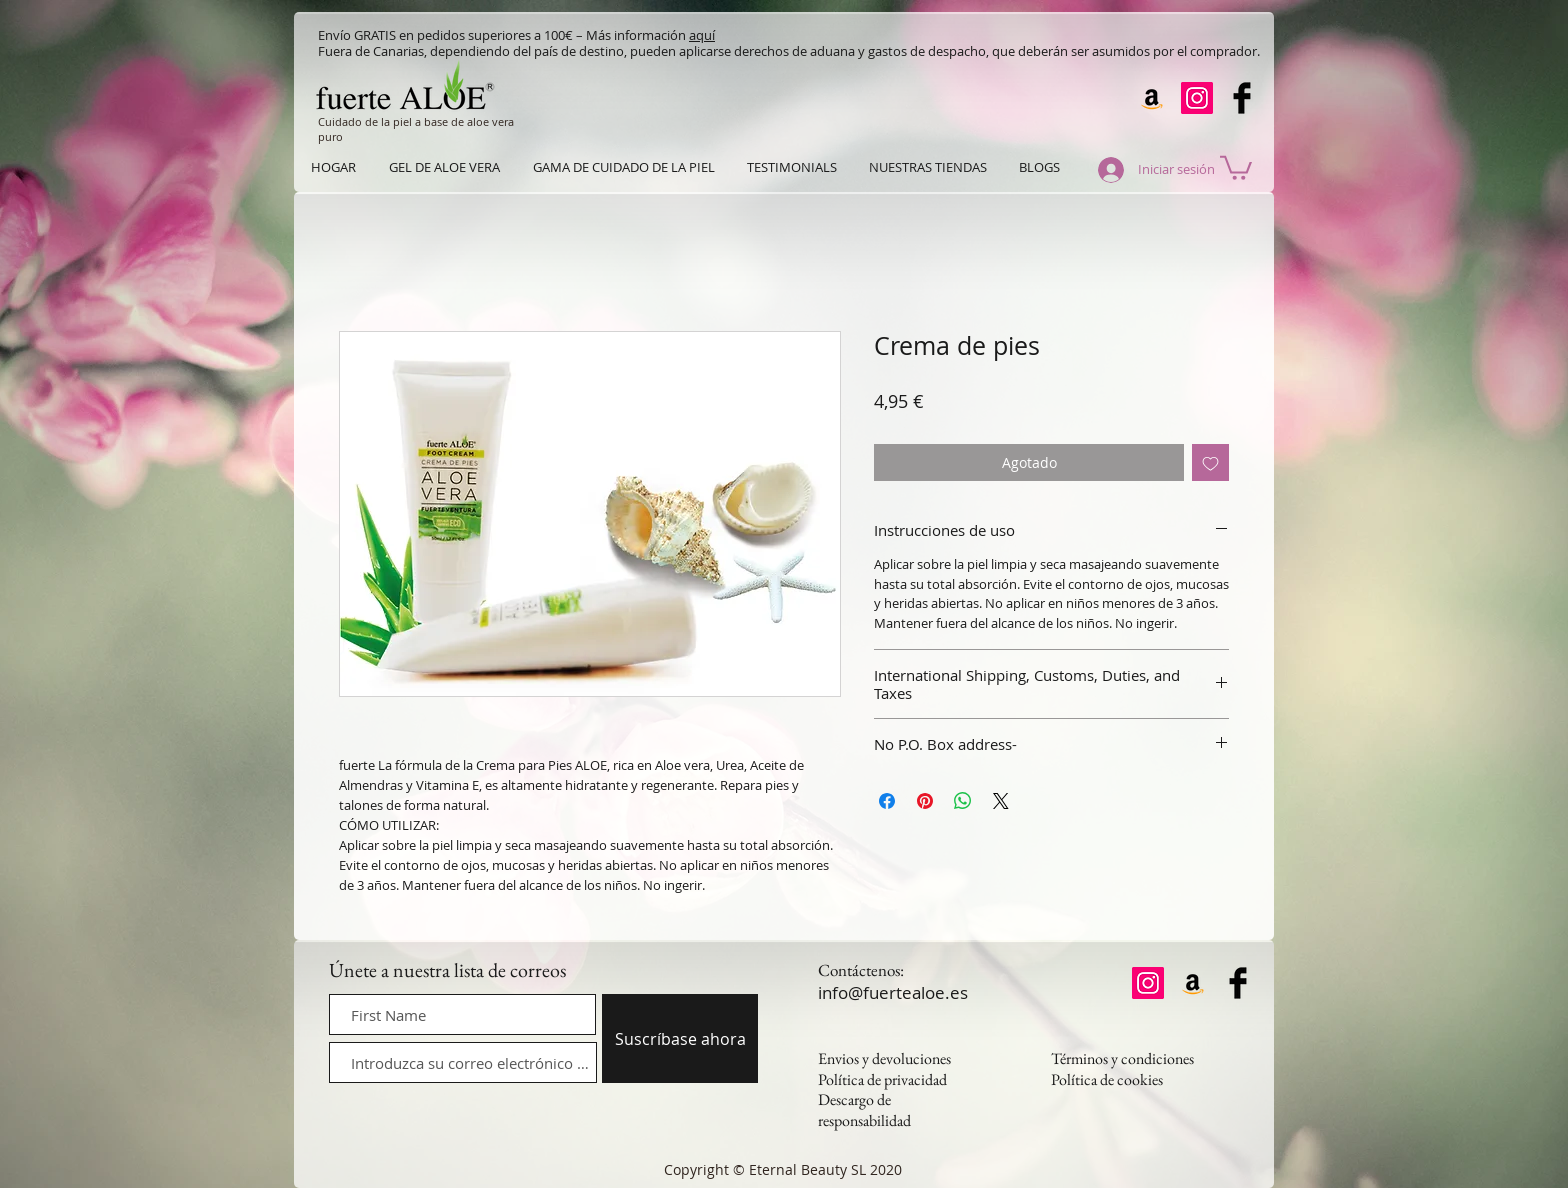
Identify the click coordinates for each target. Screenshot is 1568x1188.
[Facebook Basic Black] (1242, 98)
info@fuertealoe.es (893, 992)
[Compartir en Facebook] (887, 801)
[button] (1236, 166)
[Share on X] (1001, 801)
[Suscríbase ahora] (680, 1038)
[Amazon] (1152, 98)
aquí (702, 35)
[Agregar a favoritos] (1210, 462)
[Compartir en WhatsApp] (963, 801)
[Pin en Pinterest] (925, 801)
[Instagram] (1197, 98)
